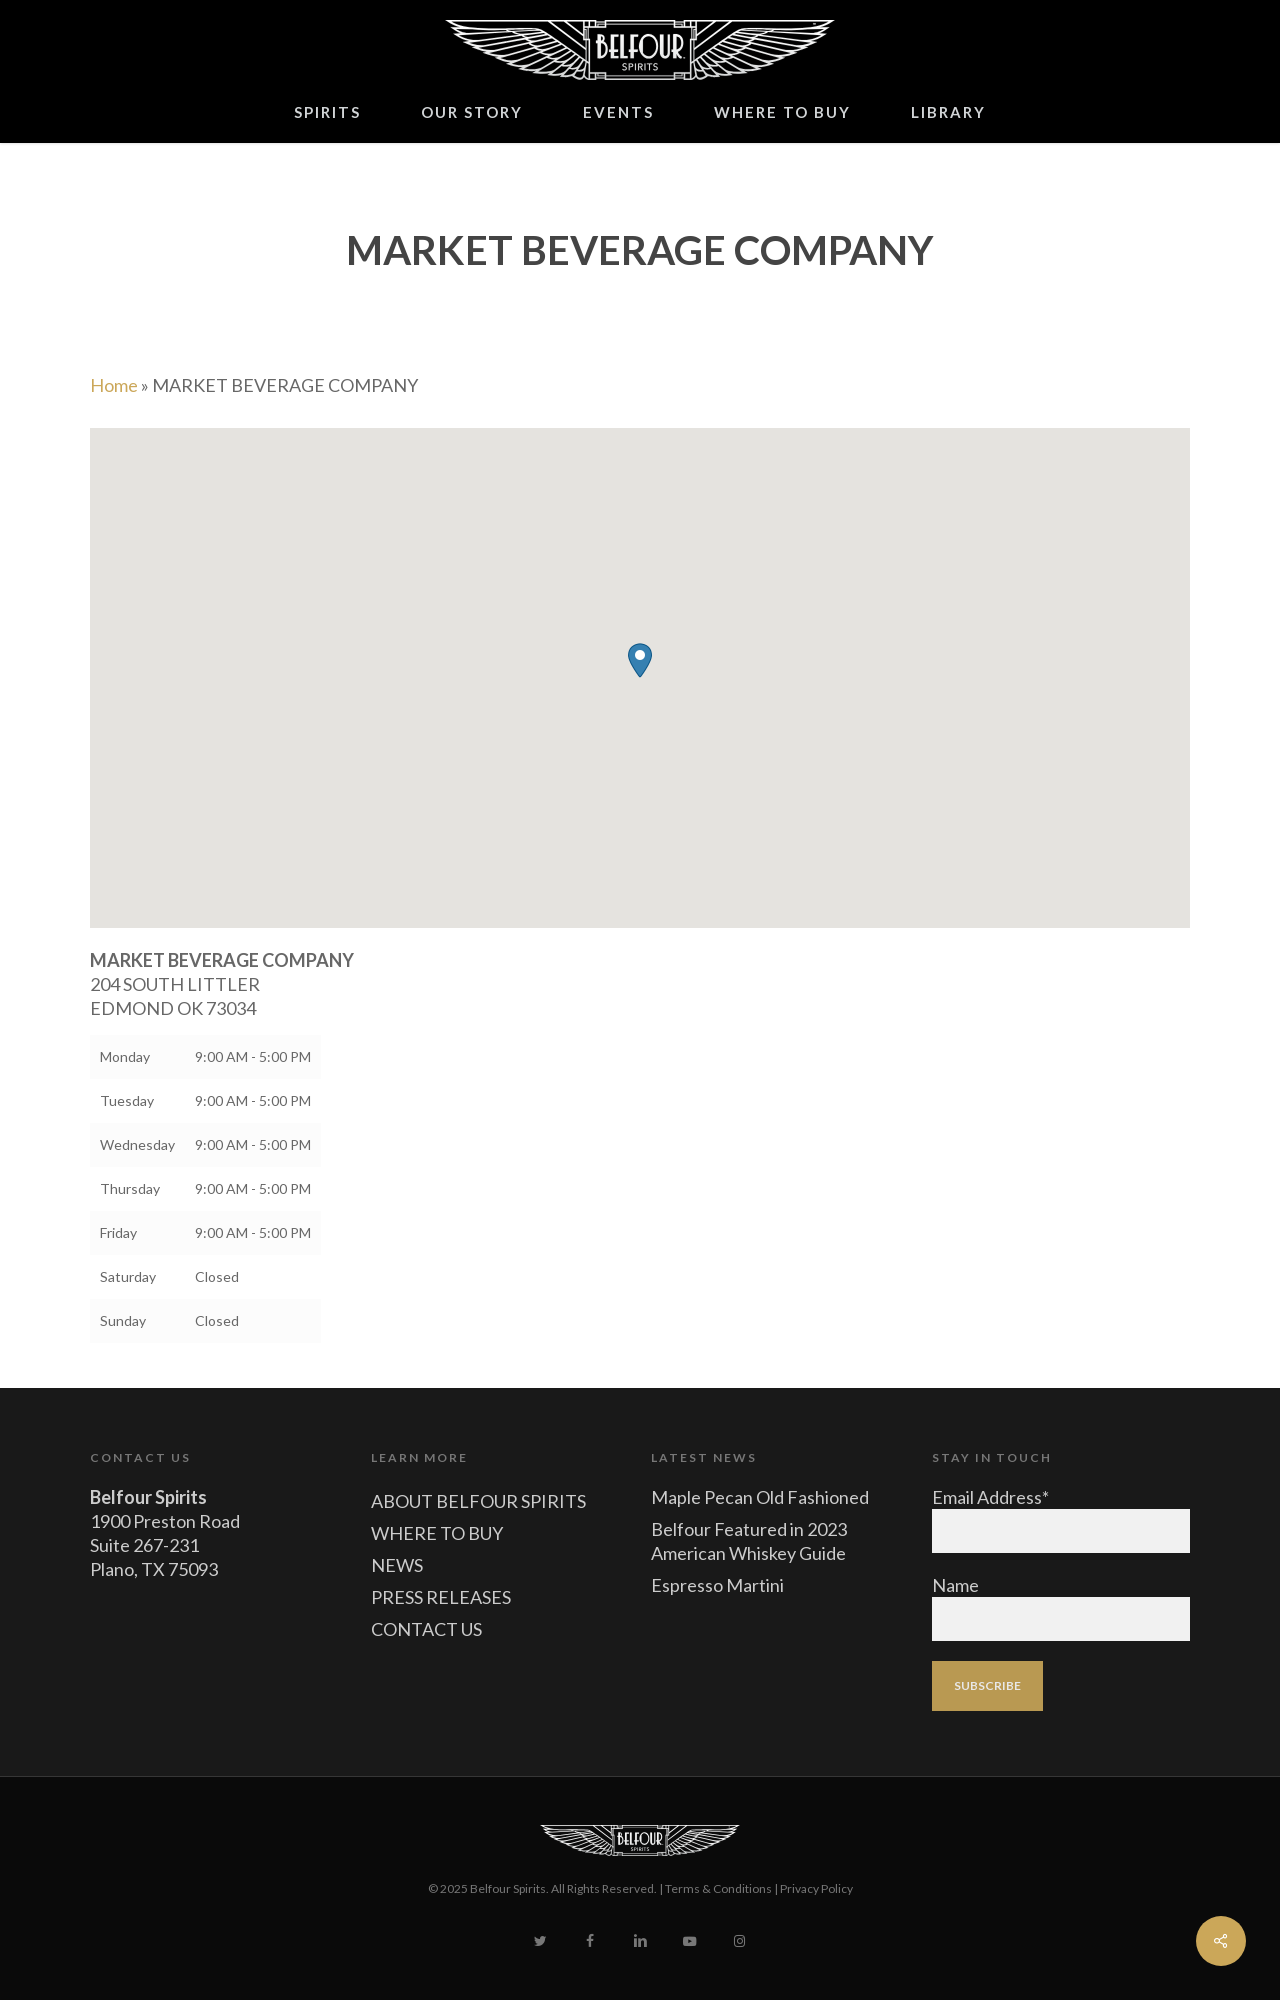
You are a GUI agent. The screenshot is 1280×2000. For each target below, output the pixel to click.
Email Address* (990, 1497)
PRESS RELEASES (441, 1597)
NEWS (397, 1565)
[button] (640, 660)
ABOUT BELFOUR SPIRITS (478, 1501)
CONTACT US (426, 1629)
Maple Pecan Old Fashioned (760, 1497)
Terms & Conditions (718, 1888)
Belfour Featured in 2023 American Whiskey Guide (749, 1541)
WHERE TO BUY (437, 1533)
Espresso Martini (717, 1585)
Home (114, 385)
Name (955, 1585)
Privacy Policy (816, 1888)
